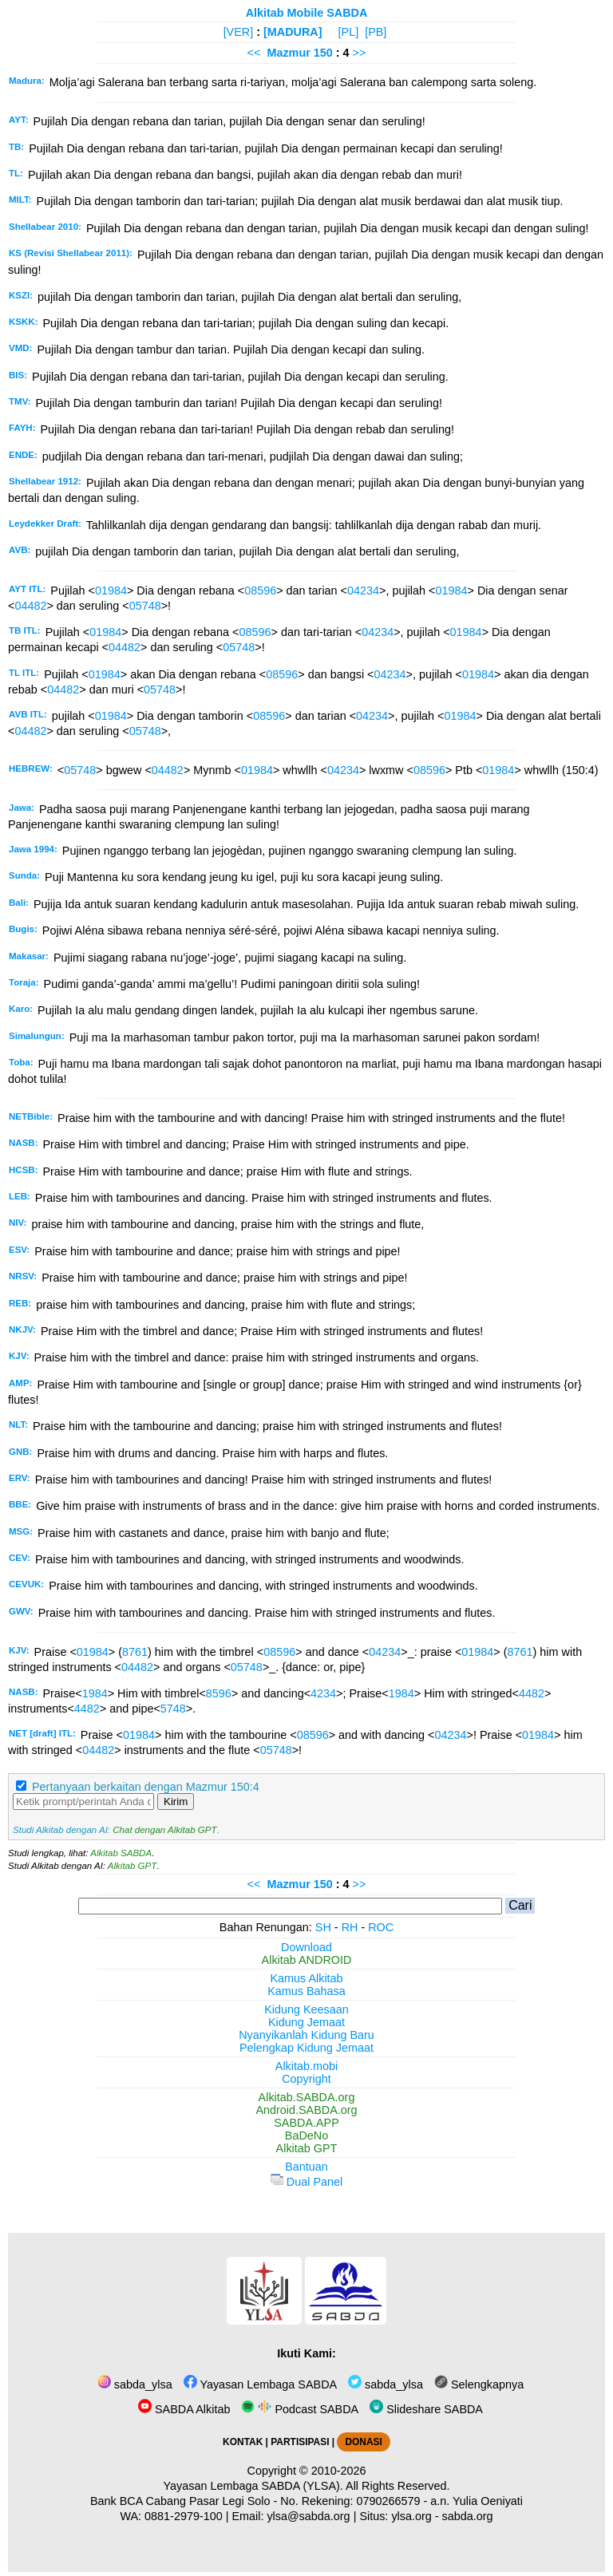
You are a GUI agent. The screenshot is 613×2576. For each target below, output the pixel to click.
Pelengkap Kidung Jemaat (306, 2047)
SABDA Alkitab (184, 2409)
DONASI (363, 2442)
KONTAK (243, 2442)
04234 (363, 590)
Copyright (306, 2078)
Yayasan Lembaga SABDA (260, 2384)
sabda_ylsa (134, 2384)
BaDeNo (306, 2135)
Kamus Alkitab (306, 1978)
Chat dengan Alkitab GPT (164, 1830)
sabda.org (467, 2516)
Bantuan (306, 2166)
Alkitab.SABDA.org (307, 2097)
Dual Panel (306, 2181)
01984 (111, 590)
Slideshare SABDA (426, 2409)
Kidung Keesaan (306, 2009)
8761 (135, 1652)
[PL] (348, 32)
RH (350, 1927)
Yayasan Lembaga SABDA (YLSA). (253, 2485)
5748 (173, 1708)
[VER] (238, 32)
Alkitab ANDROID (307, 1960)
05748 (145, 605)
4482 (531, 1693)
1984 (95, 1693)
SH (323, 1927)
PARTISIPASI (300, 2442)
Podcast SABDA (299, 2409)
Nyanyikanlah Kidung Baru (306, 2035)
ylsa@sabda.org (308, 2516)
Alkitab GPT (132, 1866)
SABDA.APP (306, 2122)
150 (325, 52)
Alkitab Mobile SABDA (307, 12)
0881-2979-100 (183, 2516)
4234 (323, 1693)
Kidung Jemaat (306, 2022)
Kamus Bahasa (306, 1991)
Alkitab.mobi (306, 2066)
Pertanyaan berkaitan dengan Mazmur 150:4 (145, 1786)
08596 (260, 590)
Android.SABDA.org (306, 2110)
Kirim (176, 1802)
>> (359, 52)
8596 (218, 1693)
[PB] (375, 32)
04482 (30, 605)
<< (254, 52)
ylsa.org (411, 2516)
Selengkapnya (479, 2384)
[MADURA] (292, 32)
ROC (381, 1927)
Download (306, 1947)
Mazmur (288, 52)
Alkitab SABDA (121, 1853)
